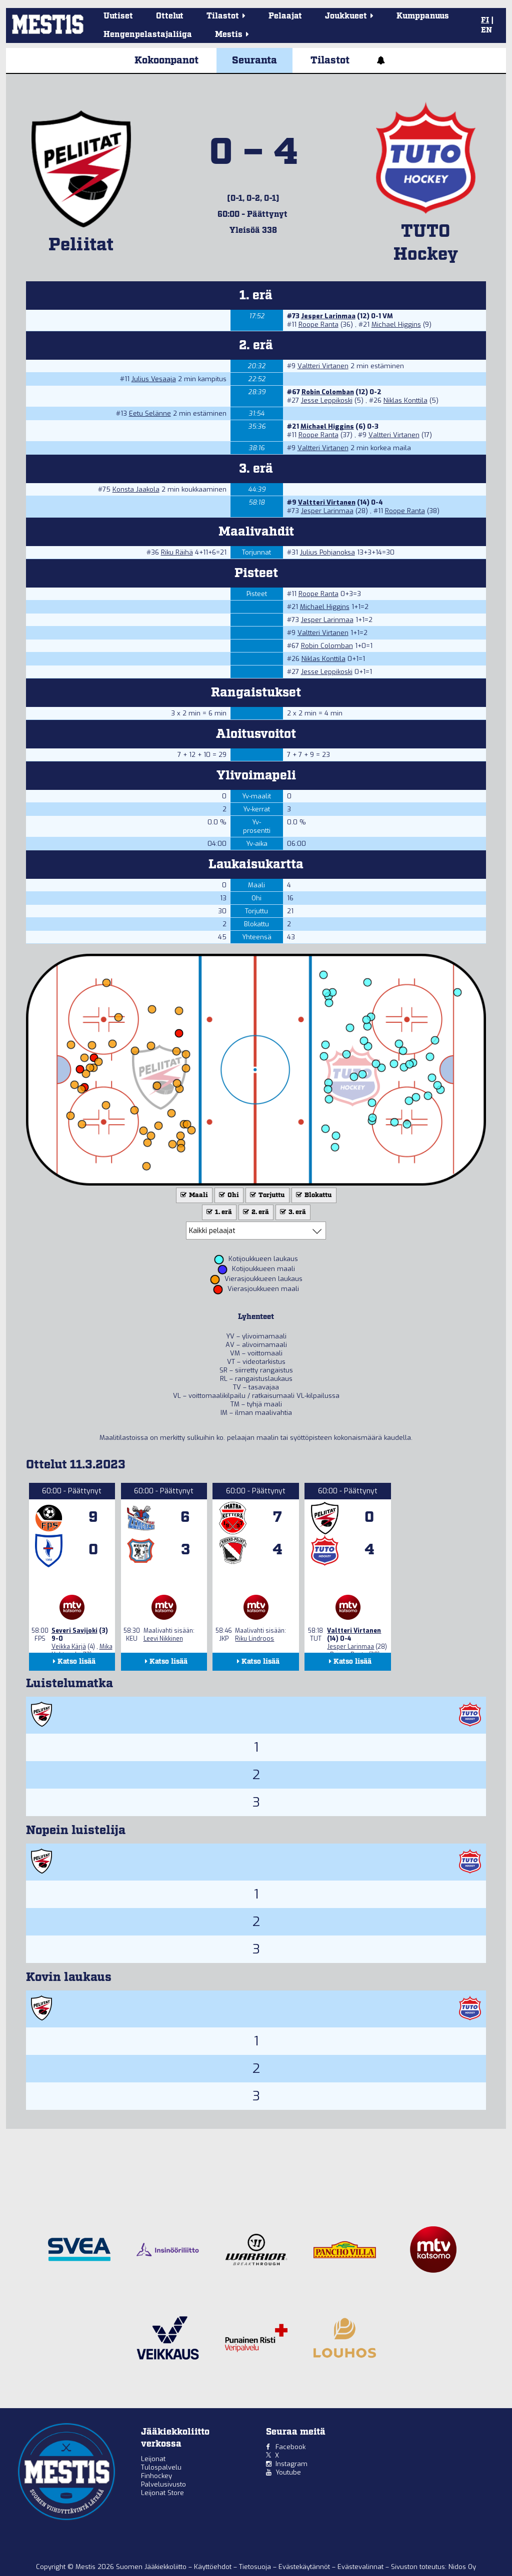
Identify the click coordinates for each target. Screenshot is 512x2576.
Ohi (228, 1195)
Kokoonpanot (166, 60)
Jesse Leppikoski (326, 400)
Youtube (288, 2472)
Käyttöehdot (214, 2567)
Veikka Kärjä (69, 1647)
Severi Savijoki (75, 1631)
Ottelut (170, 16)
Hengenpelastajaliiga (148, 34)
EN (486, 30)
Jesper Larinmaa (328, 316)
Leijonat (153, 2459)
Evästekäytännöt (305, 2567)
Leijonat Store (162, 2493)
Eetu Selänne (150, 413)
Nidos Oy (462, 2567)
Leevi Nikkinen (163, 1639)
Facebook (291, 2447)
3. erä (292, 1212)
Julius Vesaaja (154, 379)
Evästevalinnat (361, 2567)
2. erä (255, 1212)
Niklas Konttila (406, 400)
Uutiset (118, 16)
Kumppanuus (422, 16)
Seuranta (254, 60)
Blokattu (313, 1195)
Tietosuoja (256, 2567)
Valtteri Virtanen (323, 366)
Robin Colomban (328, 392)
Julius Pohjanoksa (327, 552)
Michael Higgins (396, 324)
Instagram (292, 2464)
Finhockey (156, 2476)
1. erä (218, 1212)
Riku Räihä (177, 552)
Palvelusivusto (163, 2484)
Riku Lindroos (254, 1639)
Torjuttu (266, 1195)
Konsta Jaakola (136, 489)
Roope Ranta (318, 324)
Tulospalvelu (161, 2467)
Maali (193, 1195)
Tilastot (330, 60)
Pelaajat (285, 16)
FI (485, 20)
